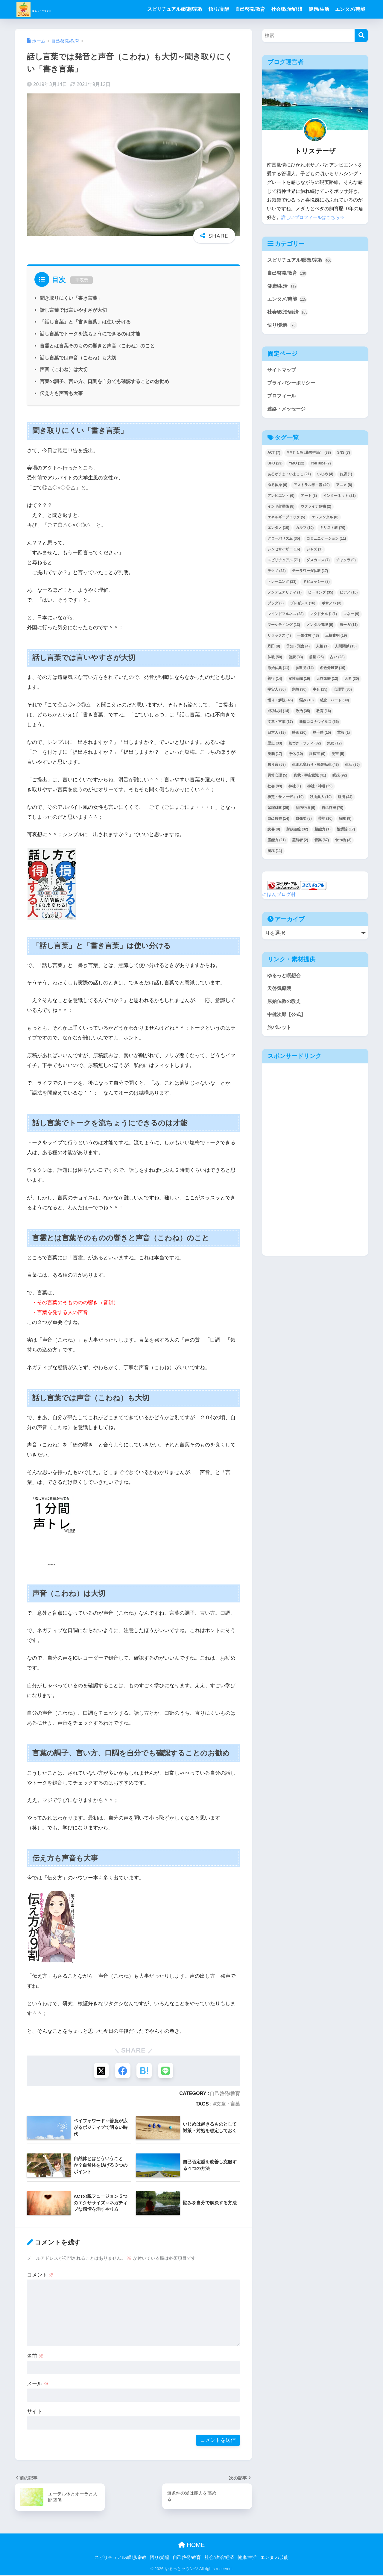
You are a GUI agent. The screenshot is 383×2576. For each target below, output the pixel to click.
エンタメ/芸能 (350, 9)
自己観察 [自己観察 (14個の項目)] (278, 823)
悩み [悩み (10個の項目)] (306, 704)
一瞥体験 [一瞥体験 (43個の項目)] (308, 640)
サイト (34, 2412)
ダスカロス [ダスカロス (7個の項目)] (318, 564)
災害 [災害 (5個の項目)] (338, 758)
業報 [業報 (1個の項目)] (343, 736)
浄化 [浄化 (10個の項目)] (295, 758)
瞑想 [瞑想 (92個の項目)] (339, 779)
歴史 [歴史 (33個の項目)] (275, 747)
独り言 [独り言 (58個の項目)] (277, 769)
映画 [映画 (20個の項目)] (299, 736)
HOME (191, 2546)
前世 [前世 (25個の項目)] (316, 661)
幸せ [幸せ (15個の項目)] (320, 693)
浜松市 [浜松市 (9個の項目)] (317, 758)
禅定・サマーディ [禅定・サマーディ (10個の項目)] (286, 801)
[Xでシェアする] (100, 2071)
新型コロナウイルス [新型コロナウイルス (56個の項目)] (319, 726)
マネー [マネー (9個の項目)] (351, 618)
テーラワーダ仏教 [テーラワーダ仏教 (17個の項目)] (310, 575)
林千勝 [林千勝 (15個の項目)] (322, 736)
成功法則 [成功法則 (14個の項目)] (278, 715)
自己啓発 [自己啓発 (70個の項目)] (333, 812)
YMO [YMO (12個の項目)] (296, 467)
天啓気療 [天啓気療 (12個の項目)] (327, 683)
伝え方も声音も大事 (61, 393)
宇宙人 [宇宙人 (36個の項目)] (277, 693)
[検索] (361, 35)
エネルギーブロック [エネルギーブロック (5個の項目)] (286, 521)
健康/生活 (318, 9)
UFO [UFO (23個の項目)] (275, 467)
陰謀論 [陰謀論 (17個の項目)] (346, 833)
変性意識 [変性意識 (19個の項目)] (299, 683)
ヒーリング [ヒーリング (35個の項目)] (320, 596)
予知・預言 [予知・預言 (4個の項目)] (298, 650)
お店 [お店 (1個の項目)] (346, 478)
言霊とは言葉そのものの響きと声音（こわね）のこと (97, 345)
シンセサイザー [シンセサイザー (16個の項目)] (284, 553)
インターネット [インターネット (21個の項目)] (339, 499)
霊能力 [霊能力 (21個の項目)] (277, 844)
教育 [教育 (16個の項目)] (323, 715)
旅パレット (280, 1033)
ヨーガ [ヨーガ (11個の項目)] (349, 629)
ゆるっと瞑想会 (285, 979)
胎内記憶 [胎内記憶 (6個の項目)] (305, 812)
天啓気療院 (280, 993)
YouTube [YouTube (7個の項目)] (321, 467)
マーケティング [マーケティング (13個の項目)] (284, 629)
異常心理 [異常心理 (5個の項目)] (277, 779)
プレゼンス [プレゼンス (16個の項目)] (302, 607)
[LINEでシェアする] (167, 2071)
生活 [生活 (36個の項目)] (352, 769)
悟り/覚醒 (219, 9)
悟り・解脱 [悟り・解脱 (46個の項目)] (280, 704)
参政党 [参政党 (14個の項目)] (305, 672)
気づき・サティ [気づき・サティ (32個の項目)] (304, 747)
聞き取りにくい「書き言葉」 (71, 298)
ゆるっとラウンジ (54, 9)
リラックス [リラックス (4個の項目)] (279, 640)
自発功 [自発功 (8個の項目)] (304, 823)
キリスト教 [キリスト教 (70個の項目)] (332, 532)
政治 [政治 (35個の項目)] (303, 715)
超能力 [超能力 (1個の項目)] (322, 833)
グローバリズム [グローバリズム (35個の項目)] (284, 543)
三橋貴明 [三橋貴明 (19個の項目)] (336, 640)
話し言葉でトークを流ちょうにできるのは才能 (90, 333)
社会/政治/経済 (287, 9)
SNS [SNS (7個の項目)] (343, 457)
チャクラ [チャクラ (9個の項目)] (346, 564)
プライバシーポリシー (292, 386)
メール (38, 2385)
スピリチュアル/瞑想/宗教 (175, 9)
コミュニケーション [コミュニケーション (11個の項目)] (326, 543)
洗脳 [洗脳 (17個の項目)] (275, 758)
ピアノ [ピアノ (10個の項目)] (349, 596)
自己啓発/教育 (250, 9)
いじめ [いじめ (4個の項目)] (325, 478)
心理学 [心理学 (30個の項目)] (343, 693)
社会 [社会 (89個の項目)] (275, 790)
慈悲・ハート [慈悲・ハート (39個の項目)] (334, 704)
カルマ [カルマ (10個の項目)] (305, 532)
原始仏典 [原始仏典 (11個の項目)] (278, 672)
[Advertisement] (287, 1167)
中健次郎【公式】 (287, 1019)
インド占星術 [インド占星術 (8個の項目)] (281, 510)
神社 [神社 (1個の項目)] (294, 790)
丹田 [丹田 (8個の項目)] (274, 650)
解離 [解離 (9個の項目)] (345, 823)
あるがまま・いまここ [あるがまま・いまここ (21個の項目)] (289, 478)
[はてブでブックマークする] (144, 2071)
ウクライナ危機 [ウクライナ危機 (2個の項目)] (316, 510)
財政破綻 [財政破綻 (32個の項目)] (297, 833)
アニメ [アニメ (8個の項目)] (344, 489)
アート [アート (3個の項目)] (309, 499)
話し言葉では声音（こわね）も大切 (78, 357)
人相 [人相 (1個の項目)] (322, 650)
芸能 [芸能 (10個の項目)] (325, 823)
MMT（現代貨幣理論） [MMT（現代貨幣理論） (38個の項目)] (309, 457)
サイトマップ (282, 372)
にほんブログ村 (280, 898)
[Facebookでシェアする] (122, 2071)
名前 (35, 2357)
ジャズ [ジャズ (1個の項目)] (314, 553)
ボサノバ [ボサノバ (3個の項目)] (331, 607)
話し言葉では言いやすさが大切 (73, 310)
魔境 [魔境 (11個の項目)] (275, 855)
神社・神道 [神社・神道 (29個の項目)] (320, 790)
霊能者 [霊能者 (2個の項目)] (300, 844)
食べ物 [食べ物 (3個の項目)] (343, 844)
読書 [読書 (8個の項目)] (274, 833)
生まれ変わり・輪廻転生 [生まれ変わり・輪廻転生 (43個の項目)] (315, 769)
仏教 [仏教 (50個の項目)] (275, 661)
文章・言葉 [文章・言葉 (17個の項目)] (280, 726)
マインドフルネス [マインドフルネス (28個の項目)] (286, 618)
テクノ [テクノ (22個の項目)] (277, 575)
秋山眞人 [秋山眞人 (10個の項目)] (321, 801)
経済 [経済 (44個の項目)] (345, 801)
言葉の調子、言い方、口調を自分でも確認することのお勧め (104, 381)
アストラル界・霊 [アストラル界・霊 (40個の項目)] (312, 489)
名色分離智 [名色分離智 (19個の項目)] (332, 672)
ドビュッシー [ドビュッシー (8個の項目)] (316, 586)
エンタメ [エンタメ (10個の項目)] (278, 532)
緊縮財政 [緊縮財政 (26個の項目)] (278, 812)
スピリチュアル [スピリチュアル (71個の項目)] (284, 564)
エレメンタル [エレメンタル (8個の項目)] (324, 521)
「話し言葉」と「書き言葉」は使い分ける (85, 321)
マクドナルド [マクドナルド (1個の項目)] (323, 618)
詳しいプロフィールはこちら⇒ (314, 217)
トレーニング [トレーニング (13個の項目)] (282, 586)
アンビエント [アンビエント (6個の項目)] (281, 499)
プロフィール (282, 399)
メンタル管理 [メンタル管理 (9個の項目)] (319, 629)
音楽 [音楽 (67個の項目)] (321, 844)
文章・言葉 (228, 2104)
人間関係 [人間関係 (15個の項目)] (346, 650)
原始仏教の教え (285, 1006)
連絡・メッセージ (287, 412)
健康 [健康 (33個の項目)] (295, 661)
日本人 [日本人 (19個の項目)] (277, 736)
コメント (40, 2276)
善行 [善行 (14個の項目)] (275, 683)
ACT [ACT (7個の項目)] (274, 457)
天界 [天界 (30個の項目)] (351, 683)
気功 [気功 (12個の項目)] (334, 747)
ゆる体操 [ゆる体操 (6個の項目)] (277, 489)
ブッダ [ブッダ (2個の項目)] (276, 607)
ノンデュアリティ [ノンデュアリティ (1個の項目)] (285, 596)
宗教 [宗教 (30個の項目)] (299, 693)
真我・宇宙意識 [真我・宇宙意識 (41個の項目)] (310, 779)
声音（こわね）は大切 (64, 369)
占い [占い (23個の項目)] (337, 661)
